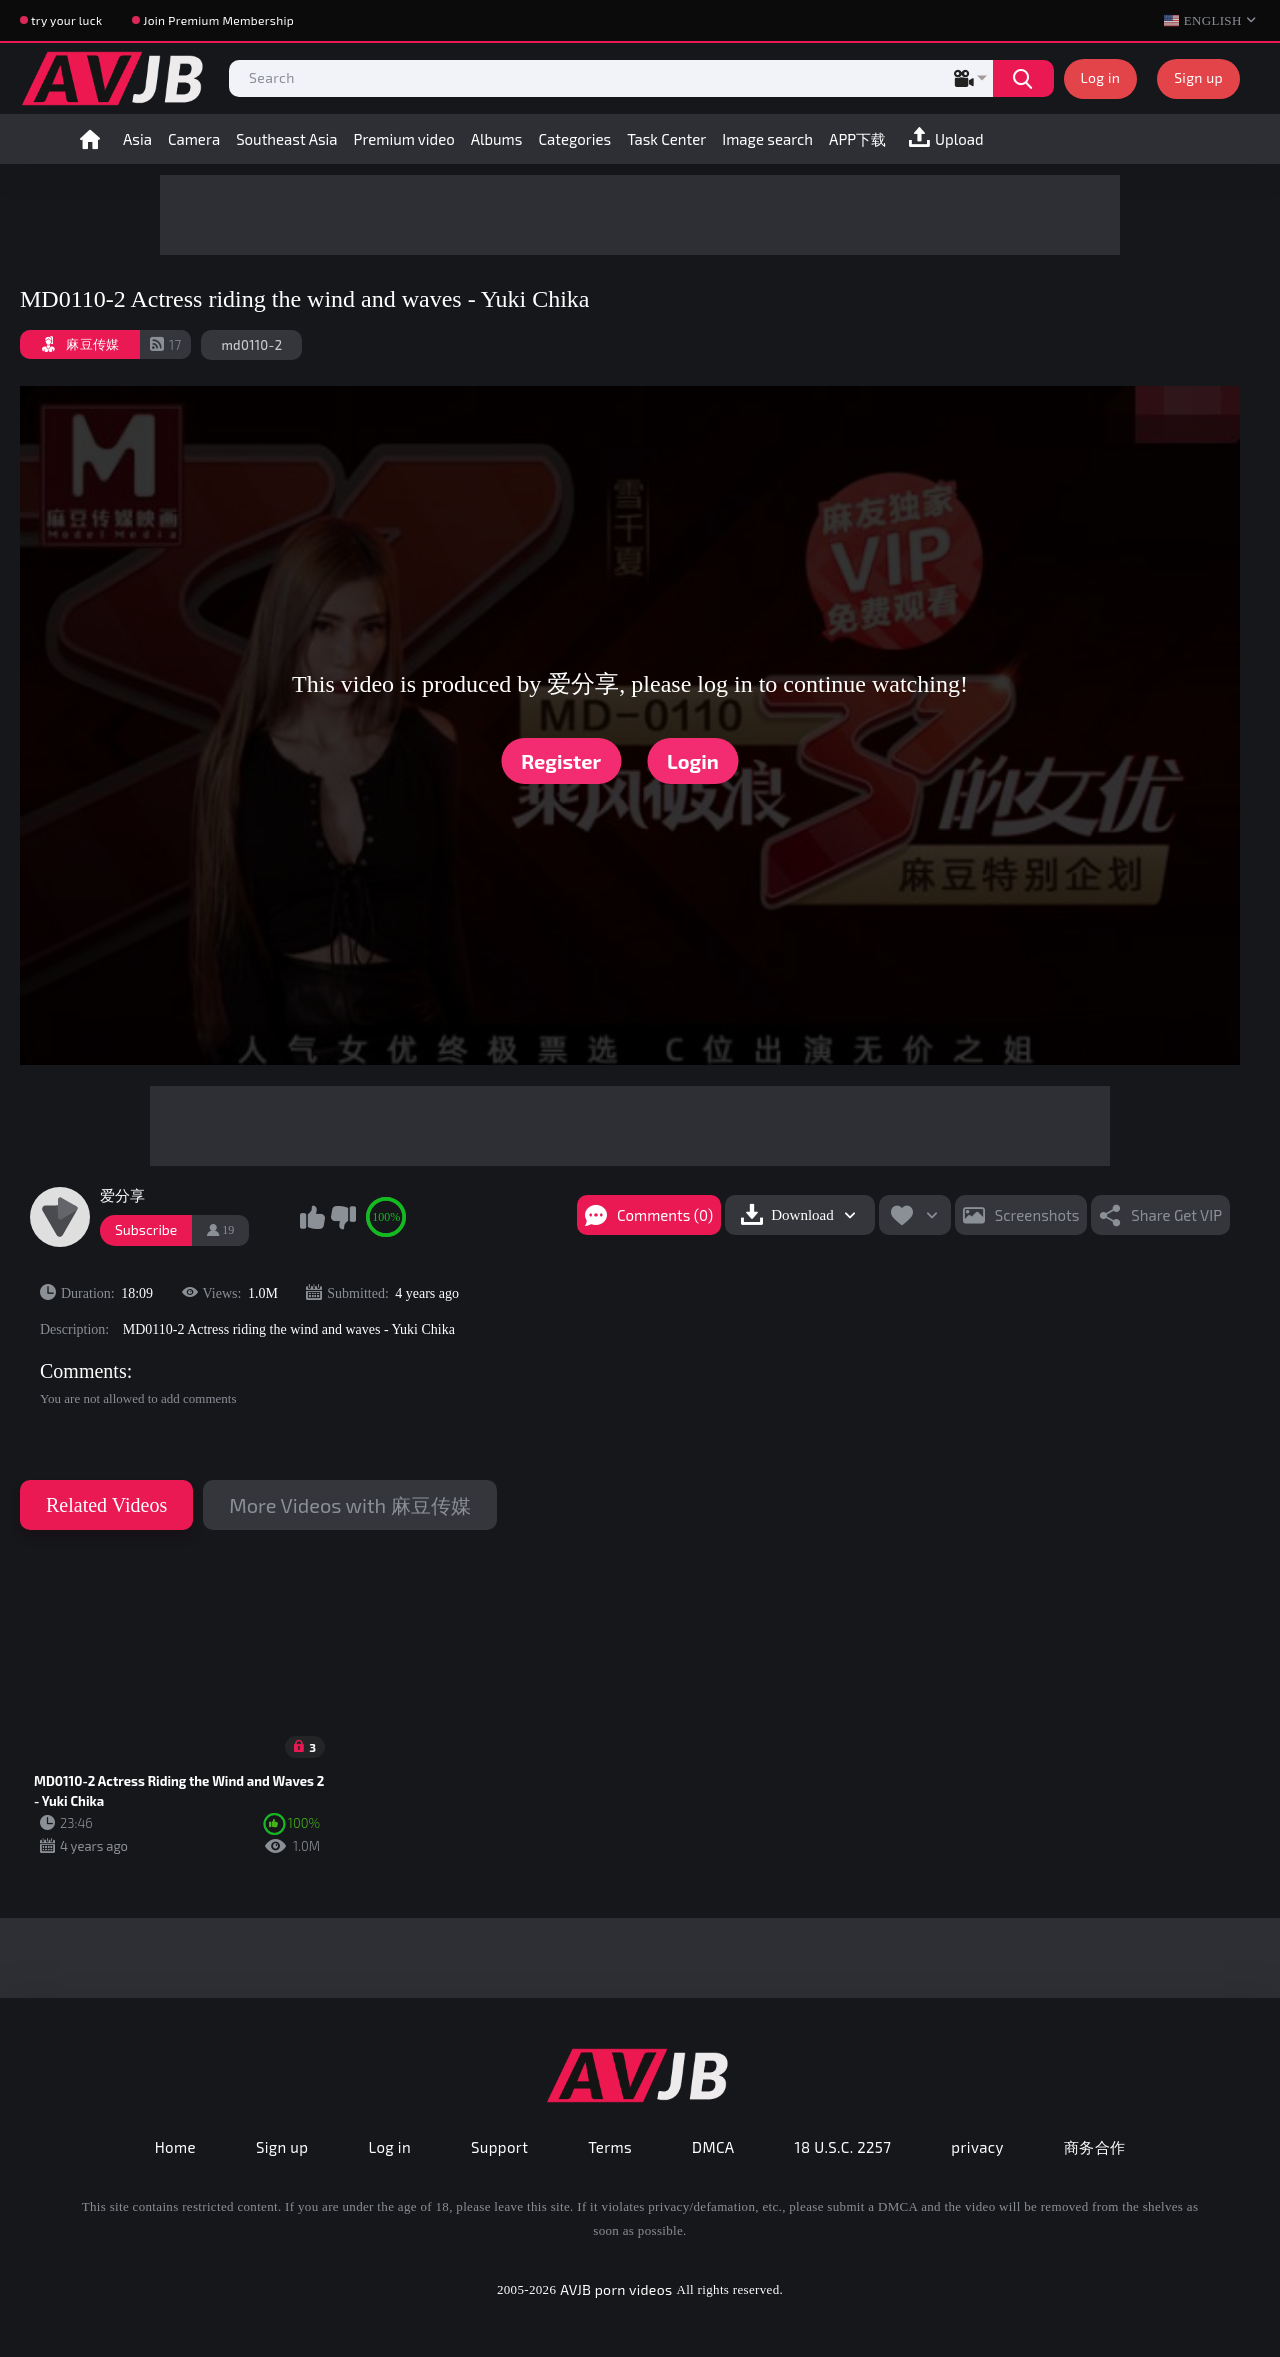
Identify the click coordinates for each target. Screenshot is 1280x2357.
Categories (574, 139)
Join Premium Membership (218, 20)
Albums (497, 139)
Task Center (666, 139)
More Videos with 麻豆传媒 (349, 1505)
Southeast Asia (286, 139)
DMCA (713, 2147)
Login (693, 761)
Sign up (1198, 77)
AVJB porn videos (616, 2289)
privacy (977, 2147)
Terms (610, 2147)
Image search (767, 139)
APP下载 (857, 139)
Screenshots (1037, 1215)
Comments (83, 1371)
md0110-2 (251, 345)
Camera (194, 139)
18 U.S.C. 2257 (843, 2147)
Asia (137, 139)
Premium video (404, 139)
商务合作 (1095, 2147)
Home (90, 139)
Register (561, 761)
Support (499, 2147)
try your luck (66, 20)
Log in (1101, 77)
